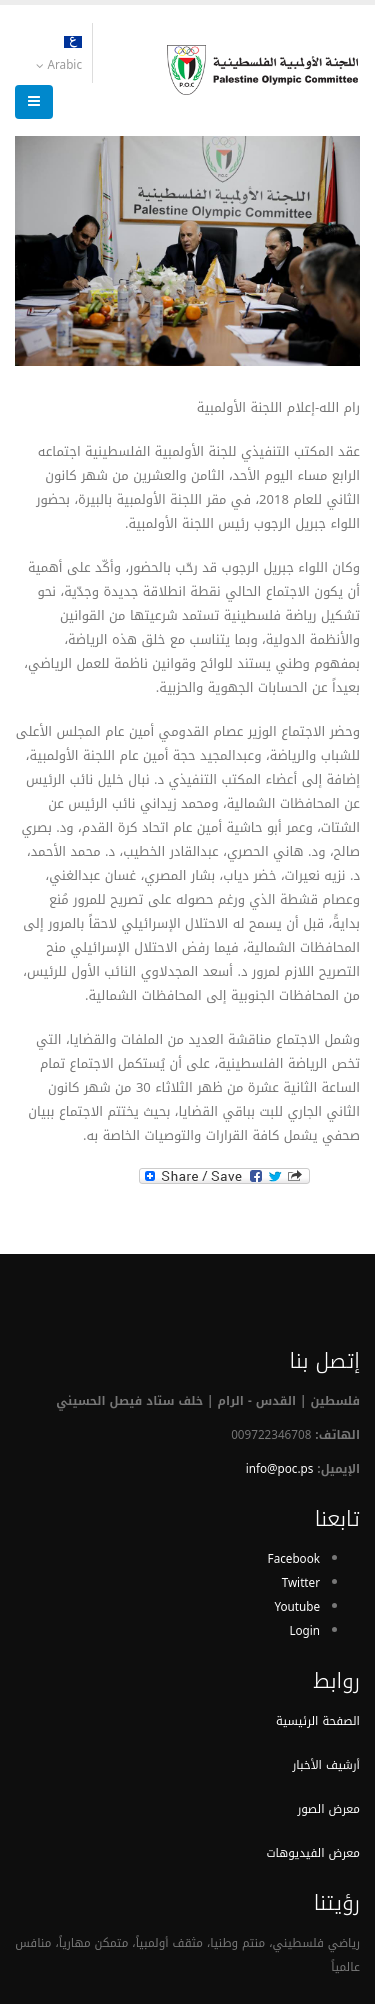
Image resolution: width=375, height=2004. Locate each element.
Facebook (294, 1559)
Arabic (59, 56)
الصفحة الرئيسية (318, 1721)
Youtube (297, 1607)
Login (304, 1631)
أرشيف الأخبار (326, 1765)
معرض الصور (328, 1809)
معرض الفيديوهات (313, 1853)
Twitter (301, 1583)
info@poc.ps (280, 1469)
